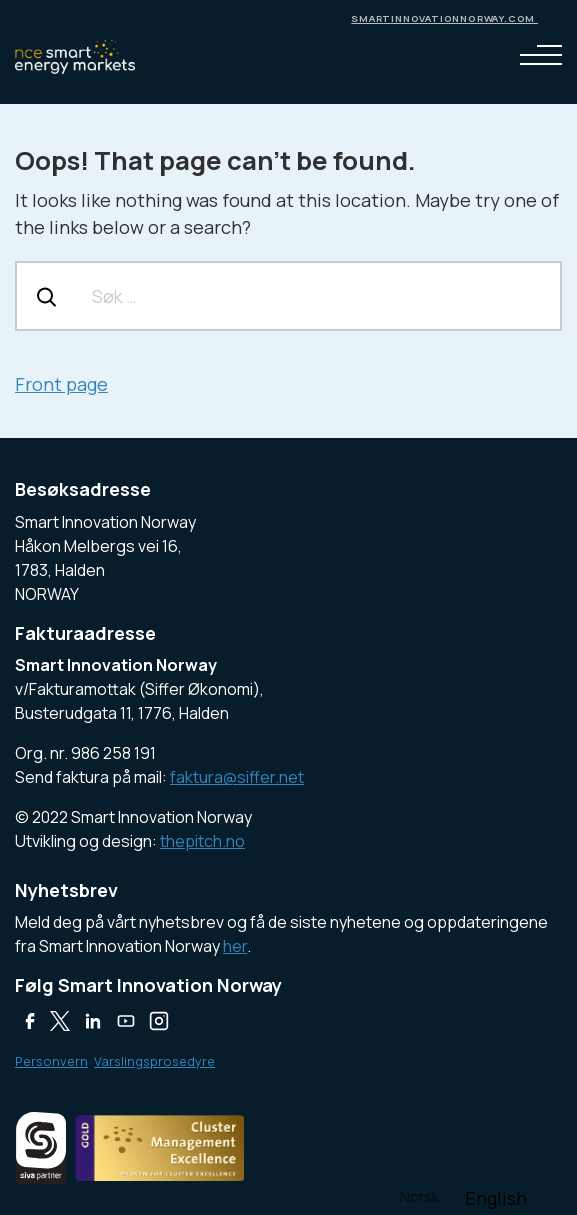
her (235, 946)
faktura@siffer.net (237, 777)
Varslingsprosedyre (154, 1061)
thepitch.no (202, 841)
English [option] (496, 1198)
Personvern (51, 1061)
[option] (496, 1198)
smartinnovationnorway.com (444, 18)
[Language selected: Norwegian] (464, 1195)
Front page (61, 384)
